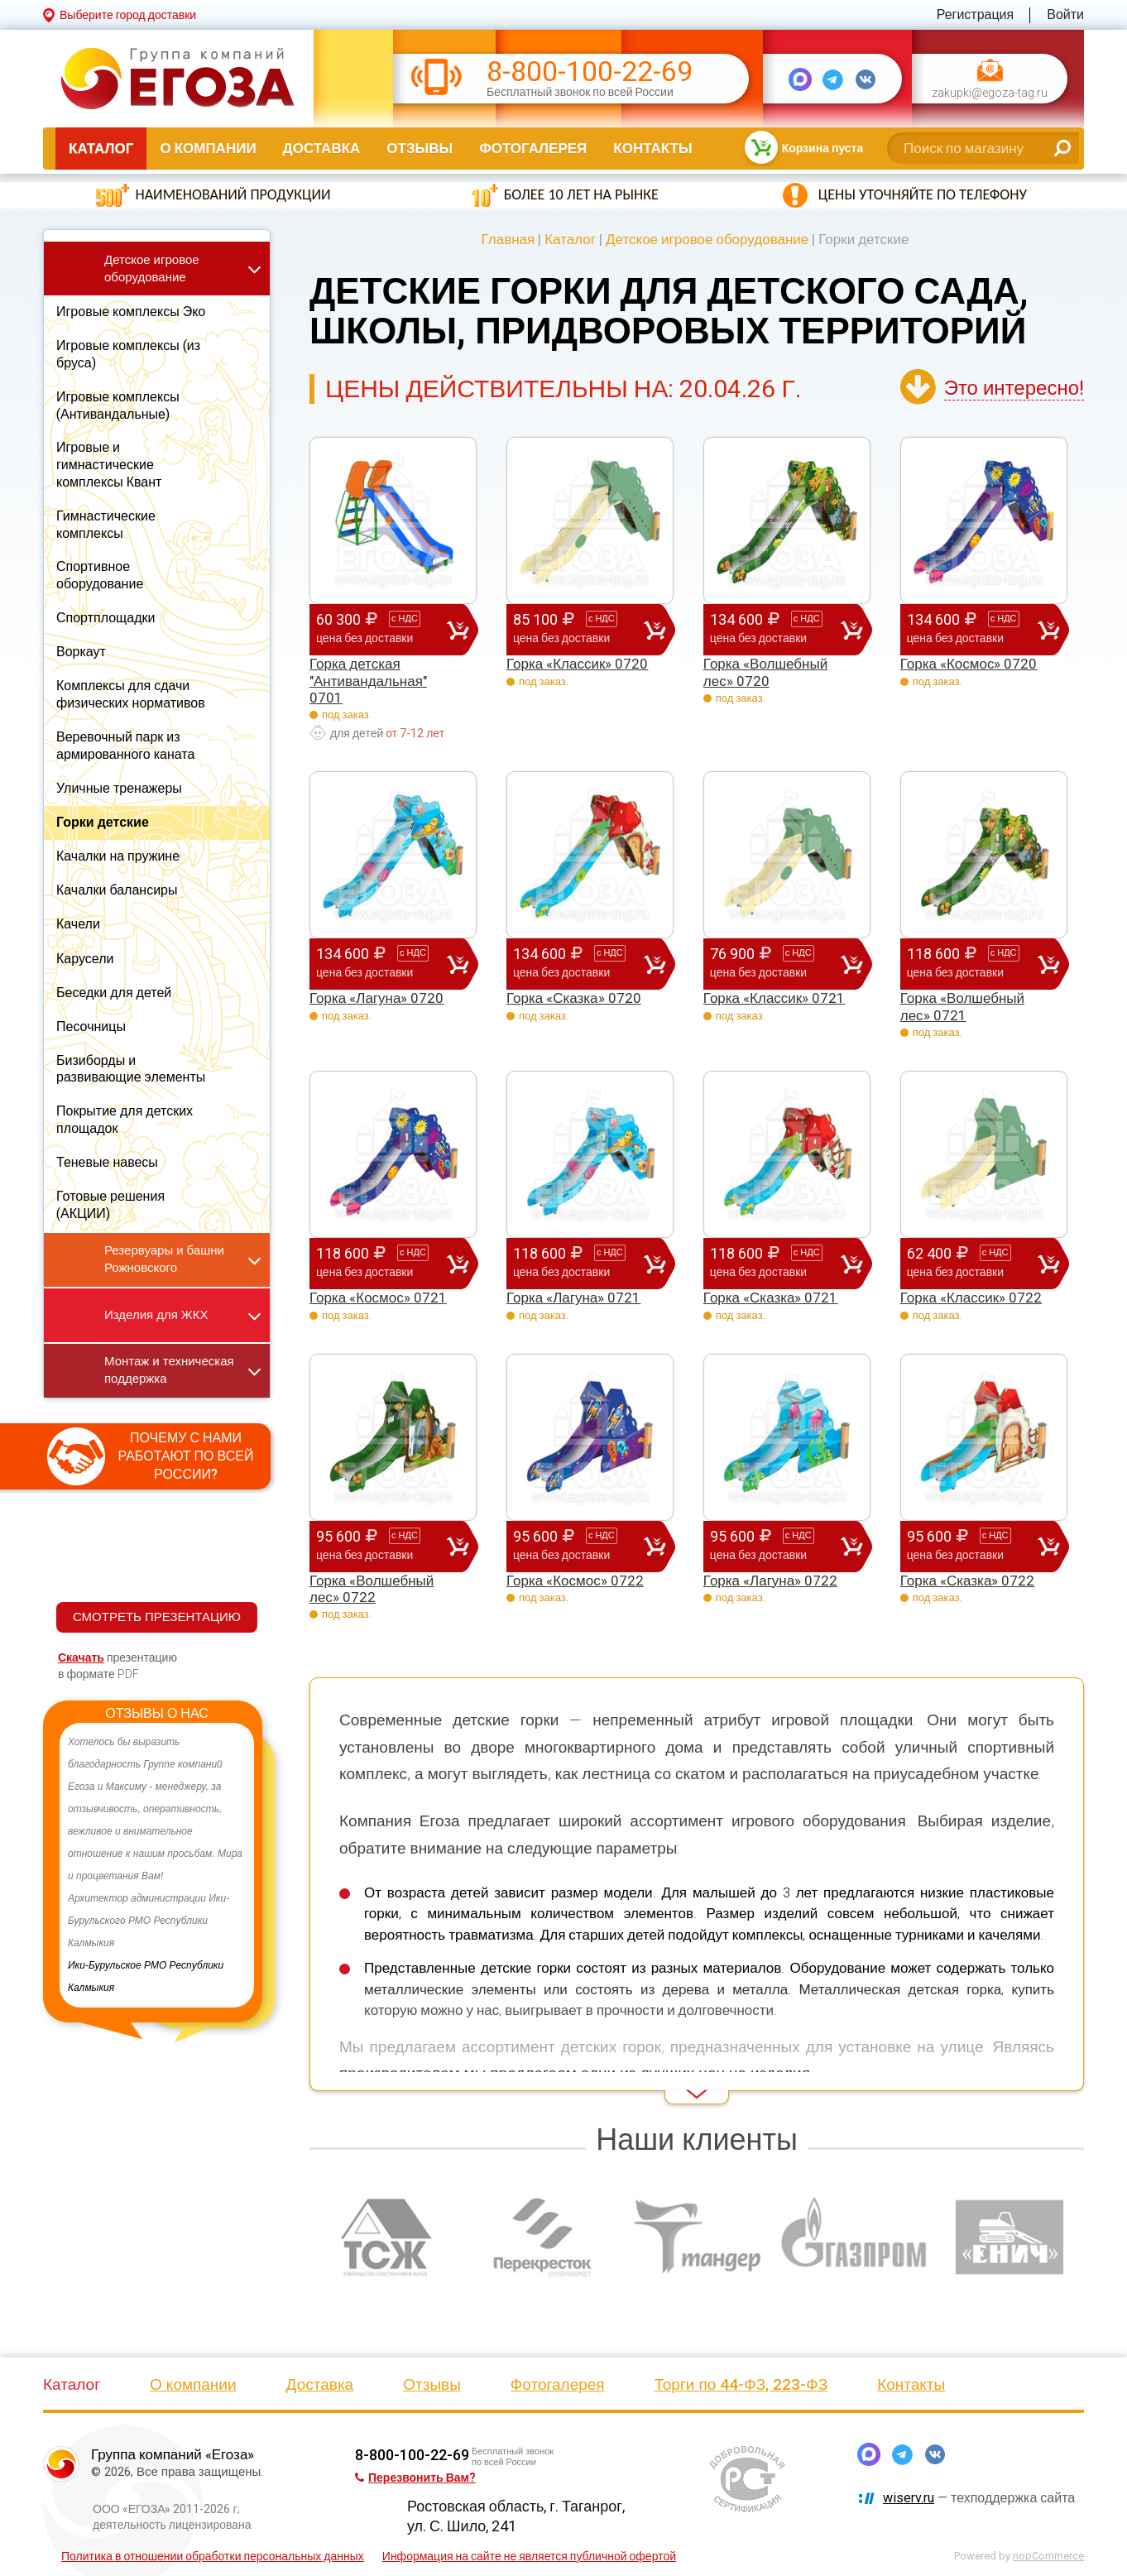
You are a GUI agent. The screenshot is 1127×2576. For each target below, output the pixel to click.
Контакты (652, 148)
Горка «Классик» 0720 (577, 663)
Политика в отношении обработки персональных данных (212, 2556)
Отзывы (419, 148)
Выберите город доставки (128, 15)
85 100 (578, 629)
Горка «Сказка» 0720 (573, 998)
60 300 (381, 629)
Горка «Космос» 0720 (969, 663)
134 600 (775, 629)
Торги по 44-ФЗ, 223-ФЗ (741, 2384)
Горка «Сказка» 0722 (967, 1580)
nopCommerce (1048, 2556)
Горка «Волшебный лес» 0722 (371, 1588)
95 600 (381, 1546)
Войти (1065, 14)
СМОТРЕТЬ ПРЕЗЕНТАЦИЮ (157, 1616)
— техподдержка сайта (979, 2498)
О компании (208, 148)
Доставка (322, 148)
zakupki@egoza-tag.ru (990, 93)
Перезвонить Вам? (415, 2477)
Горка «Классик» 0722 (971, 1297)
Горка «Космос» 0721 (378, 1297)
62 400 (972, 1263)
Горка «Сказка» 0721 (770, 1297)
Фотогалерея (533, 148)
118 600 (972, 963)
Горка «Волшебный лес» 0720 (765, 671)
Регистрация (975, 14)
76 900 (775, 963)
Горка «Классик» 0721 (774, 998)
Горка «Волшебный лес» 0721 (962, 1006)
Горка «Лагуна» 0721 (573, 1297)
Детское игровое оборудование (707, 239)
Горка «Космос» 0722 (575, 1580)
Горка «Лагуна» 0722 (770, 1580)
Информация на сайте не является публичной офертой (529, 2556)
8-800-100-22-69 (590, 71)
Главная (508, 239)
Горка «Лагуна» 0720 (376, 998)
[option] (157, 1865)
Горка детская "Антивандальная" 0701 (368, 680)
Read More (338, 2081)
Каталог (101, 148)
